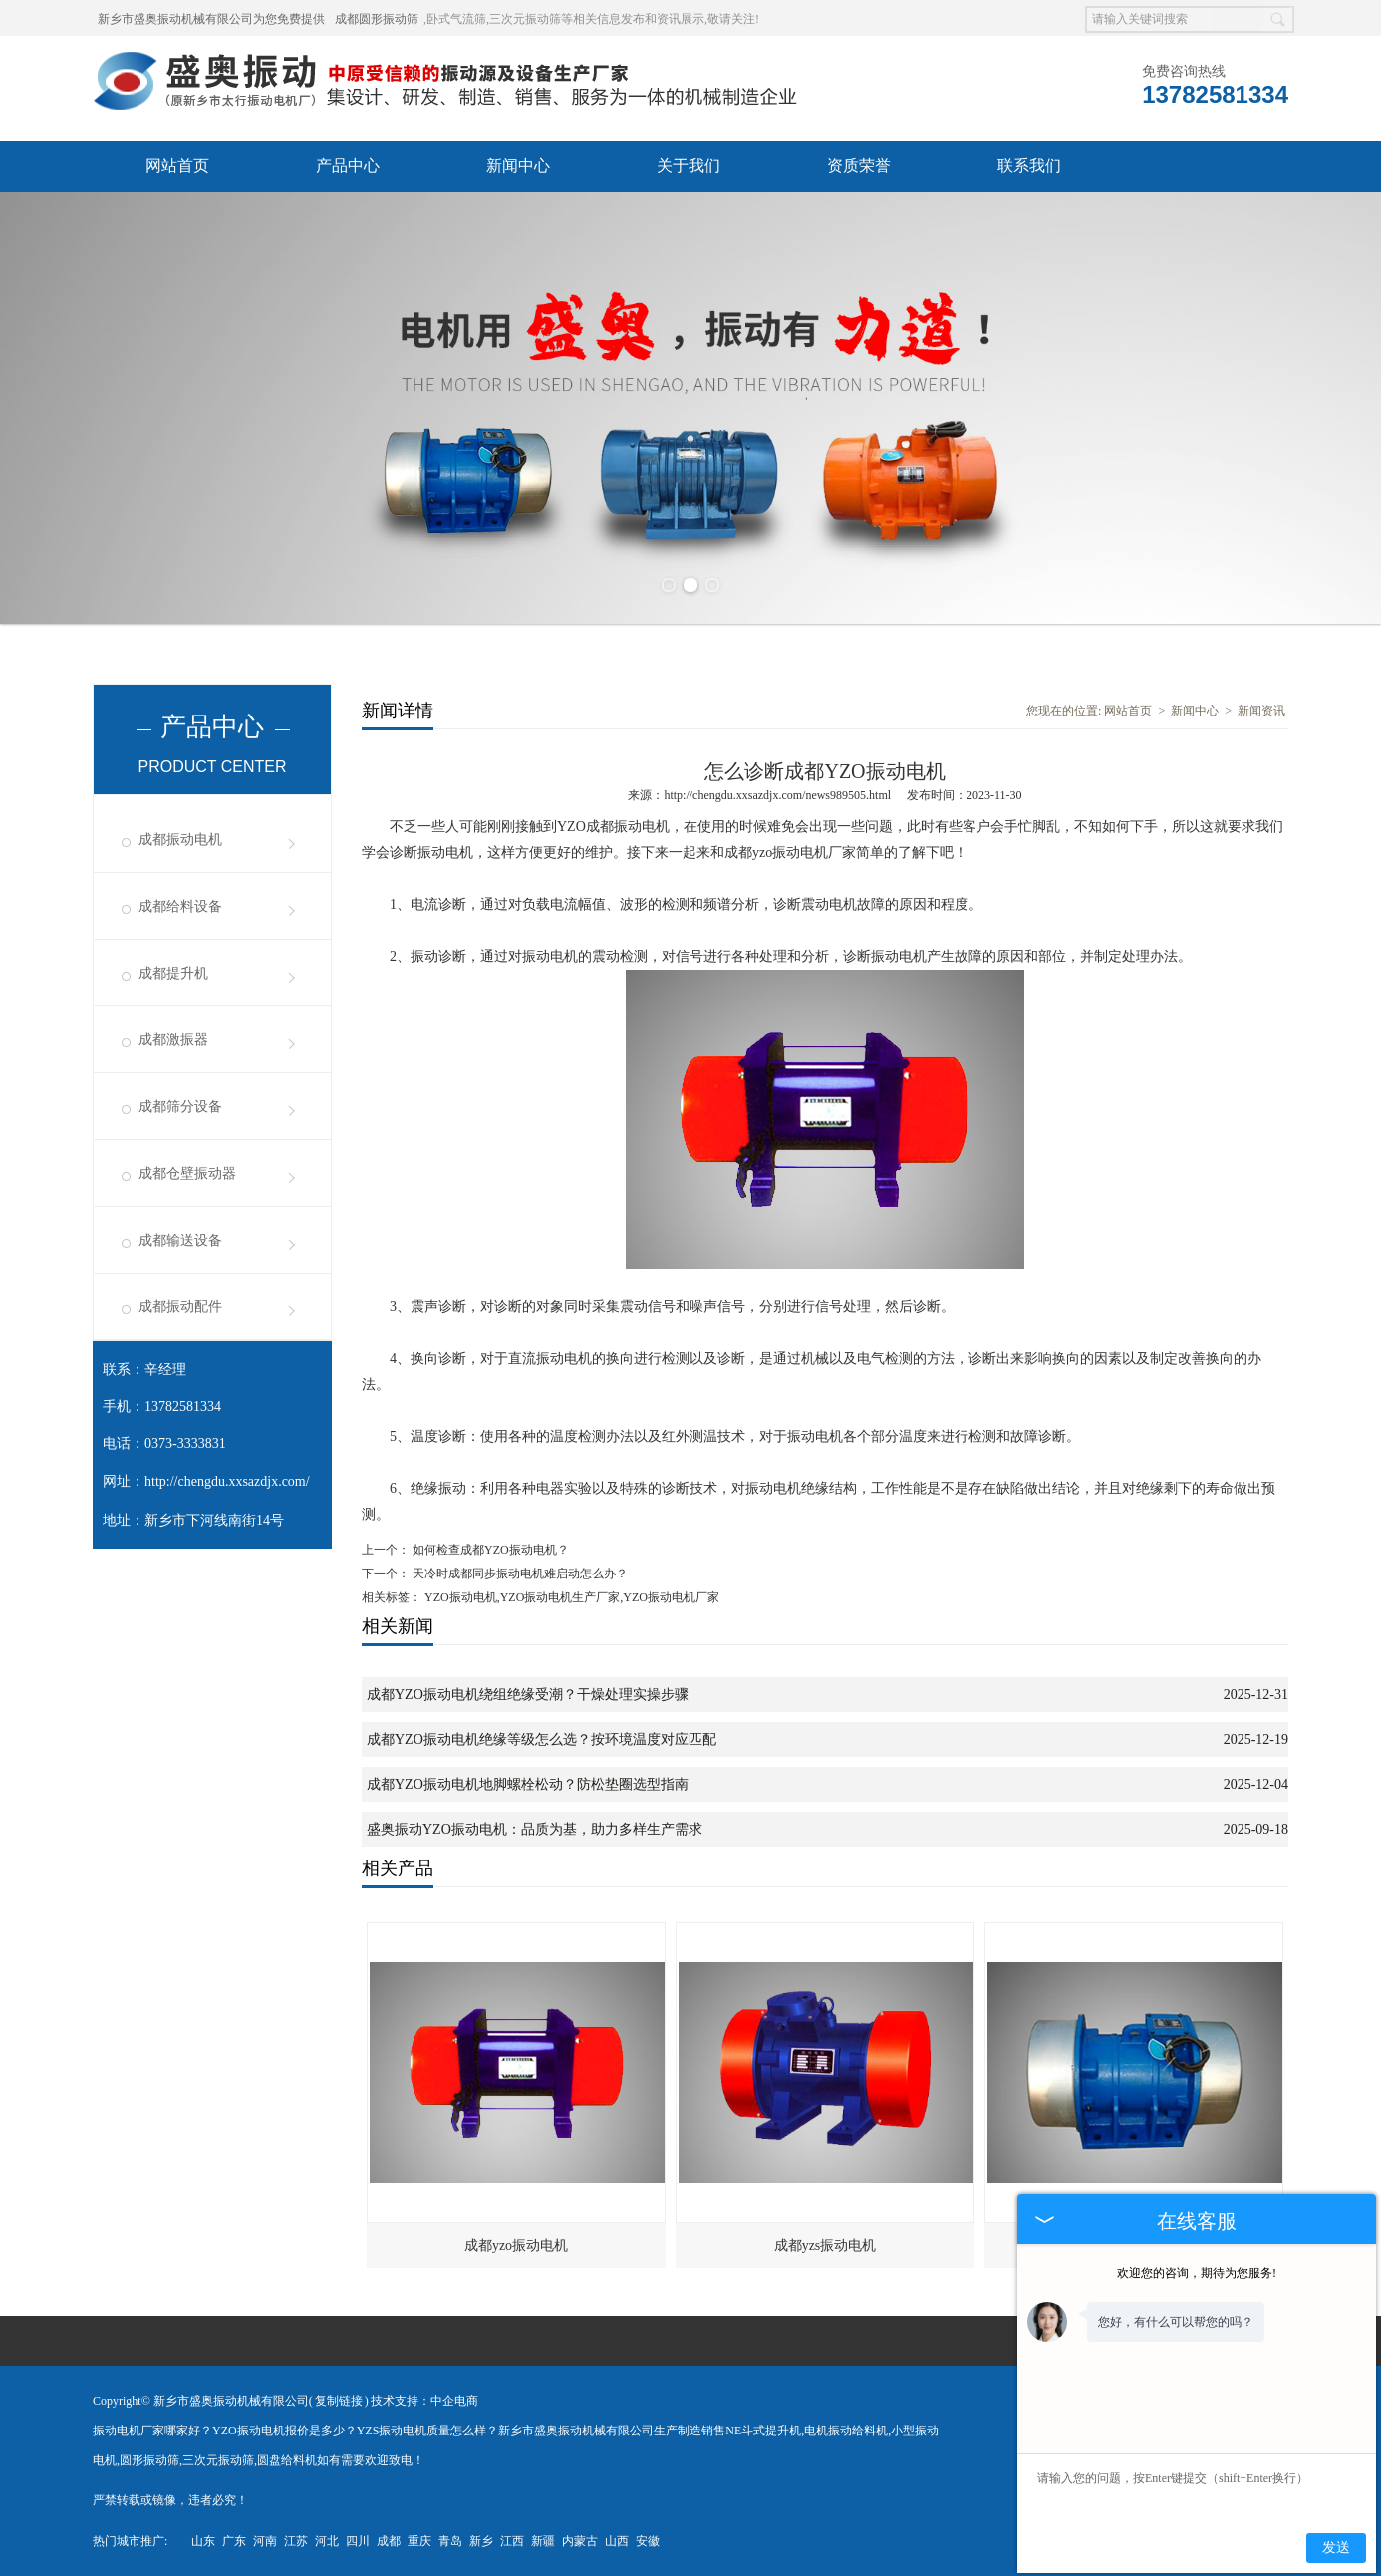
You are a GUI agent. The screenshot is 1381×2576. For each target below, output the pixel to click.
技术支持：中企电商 (424, 2401)
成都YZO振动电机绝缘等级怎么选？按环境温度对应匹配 (541, 1739)
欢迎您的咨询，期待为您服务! (1196, 2273)
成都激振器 (173, 1039)
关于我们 (688, 165)
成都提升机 (173, 973)
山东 (203, 2541)
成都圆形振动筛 (376, 19)
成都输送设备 (180, 1240)
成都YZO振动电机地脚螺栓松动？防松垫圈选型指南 (528, 1784)
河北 (327, 2541)
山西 (617, 2541)
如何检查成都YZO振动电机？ (489, 1550)
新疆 (543, 2541)
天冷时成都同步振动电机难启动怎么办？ (519, 1573)
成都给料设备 (180, 906)
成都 (389, 2541)
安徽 (648, 2541)
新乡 (481, 2541)
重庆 (419, 2541)
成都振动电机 (180, 839)
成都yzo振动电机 (516, 2245)
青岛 (450, 2541)
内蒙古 (580, 2541)
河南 (265, 2541)
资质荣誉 (859, 165)
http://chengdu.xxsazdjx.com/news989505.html (777, 795)
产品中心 (348, 165)
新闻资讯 (1261, 710)
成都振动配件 (180, 1306)
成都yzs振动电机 (825, 2245)
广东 (234, 2541)
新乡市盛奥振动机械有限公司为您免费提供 (211, 19)
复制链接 (339, 2401)
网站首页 (177, 165)
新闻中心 (518, 165)
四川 (358, 2541)
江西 (512, 2541)
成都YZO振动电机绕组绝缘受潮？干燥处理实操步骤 (528, 1694)
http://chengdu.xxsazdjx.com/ (227, 1481)
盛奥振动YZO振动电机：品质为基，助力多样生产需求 (534, 1829)
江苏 (296, 2541)
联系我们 (1029, 165)
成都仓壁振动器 (187, 1173)
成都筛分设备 (180, 1106)
